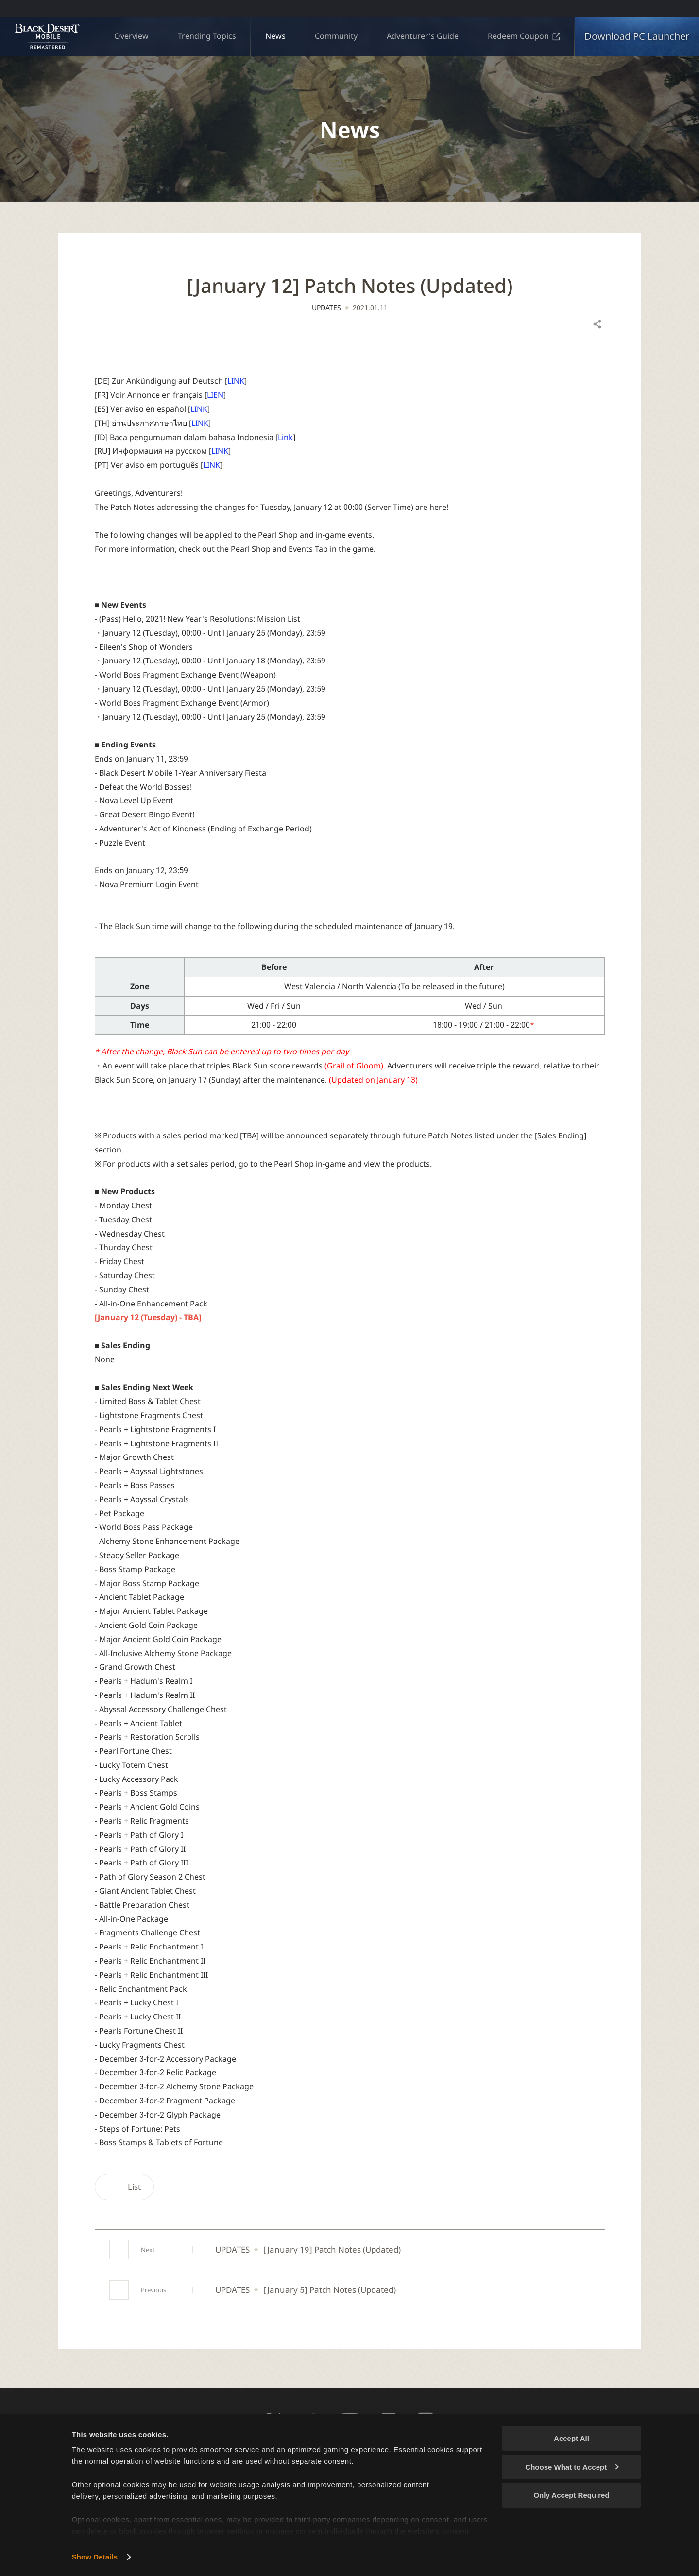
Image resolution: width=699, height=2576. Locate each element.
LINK (235, 380)
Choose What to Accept (571, 2467)
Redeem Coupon (524, 36)
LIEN (215, 395)
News (275, 36)
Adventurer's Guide (423, 36)
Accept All (571, 2438)
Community (336, 36)
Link (285, 437)
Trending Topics (207, 36)
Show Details (95, 2557)
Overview (131, 36)
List (124, 2186)
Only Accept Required (571, 2495)
